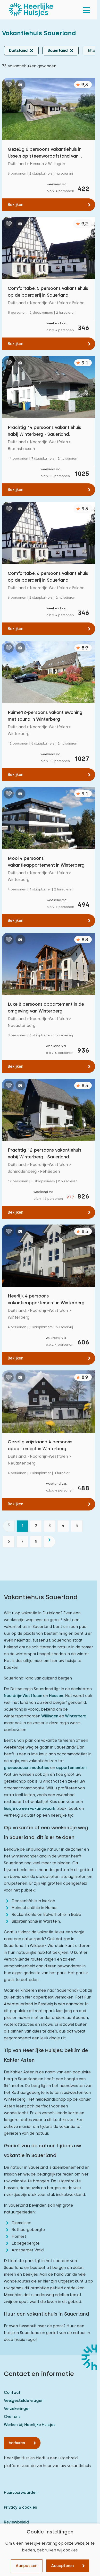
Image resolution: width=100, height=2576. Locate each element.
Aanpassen (26, 2565)
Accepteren (62, 2565)
